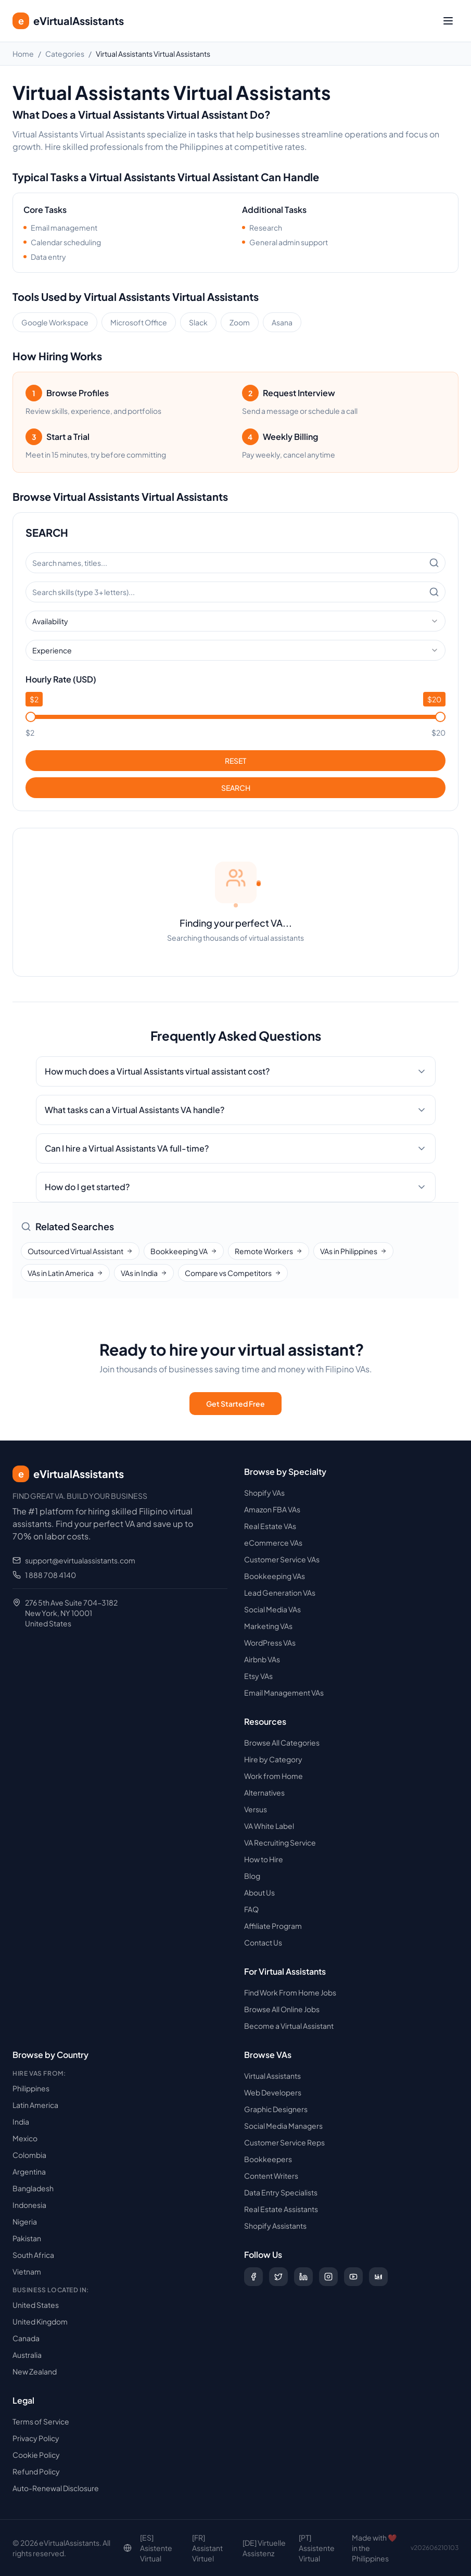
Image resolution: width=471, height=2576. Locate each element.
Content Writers (271, 2175)
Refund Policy (36, 2471)
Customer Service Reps (284, 2142)
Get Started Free (235, 1403)
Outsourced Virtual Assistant (80, 1251)
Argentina (29, 2171)
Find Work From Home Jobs (290, 1992)
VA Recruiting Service (280, 1842)
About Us (259, 1892)
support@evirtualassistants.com (80, 1560)
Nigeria (24, 2221)
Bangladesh (33, 2188)
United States (35, 2304)
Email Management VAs (284, 1692)
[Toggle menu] (448, 20)
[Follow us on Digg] (378, 2276)
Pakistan (26, 2238)
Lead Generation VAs (279, 1592)
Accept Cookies (399, 2547)
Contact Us (263, 1942)
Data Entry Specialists (280, 2192)
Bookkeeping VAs (274, 1576)
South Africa (33, 2254)
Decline (339, 2547)
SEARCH (235, 787)
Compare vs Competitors (233, 1273)
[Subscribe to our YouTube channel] (353, 2276)
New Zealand (34, 2371)
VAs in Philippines (353, 1251)
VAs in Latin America (65, 1273)
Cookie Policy (36, 2454)
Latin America (35, 2105)
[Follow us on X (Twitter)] (278, 2276)
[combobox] (235, 621)
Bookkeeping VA (183, 1251)
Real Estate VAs (270, 1526)
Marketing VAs (268, 1626)
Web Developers (272, 2092)
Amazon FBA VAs (272, 1509)
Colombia (29, 2155)
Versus (255, 1809)
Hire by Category (273, 1759)
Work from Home (273, 1776)
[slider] (31, 717)
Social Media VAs (272, 1609)
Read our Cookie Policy (243, 2552)
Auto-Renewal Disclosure (55, 2488)
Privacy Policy (35, 2438)
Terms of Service (40, 2421)
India (20, 2121)
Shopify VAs (264, 1492)
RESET (235, 760)
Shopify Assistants (275, 2225)
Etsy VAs (258, 1676)
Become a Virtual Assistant (289, 2025)
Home (23, 53)
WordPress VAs (270, 1642)
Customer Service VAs (282, 1559)
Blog (252, 1875)
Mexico (24, 2138)
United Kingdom (40, 2321)
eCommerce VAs (273, 1542)
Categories (64, 53)
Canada (26, 2338)
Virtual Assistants (272, 2075)
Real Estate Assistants (281, 2209)
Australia (27, 2354)
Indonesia (29, 2204)
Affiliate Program (273, 1925)
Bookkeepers (268, 2159)
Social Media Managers (283, 2125)
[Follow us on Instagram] (328, 2276)
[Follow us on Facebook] (253, 2276)
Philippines (30, 2088)
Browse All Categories (282, 1742)
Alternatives (264, 1792)
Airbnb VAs (262, 1659)
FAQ (251, 1909)
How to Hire (263, 1859)
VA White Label (269, 1825)
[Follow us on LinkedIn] (303, 2276)
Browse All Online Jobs (282, 2009)
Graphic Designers (276, 2109)
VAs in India (144, 1273)
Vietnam (26, 2271)
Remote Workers (268, 1251)
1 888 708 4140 (50, 1575)
